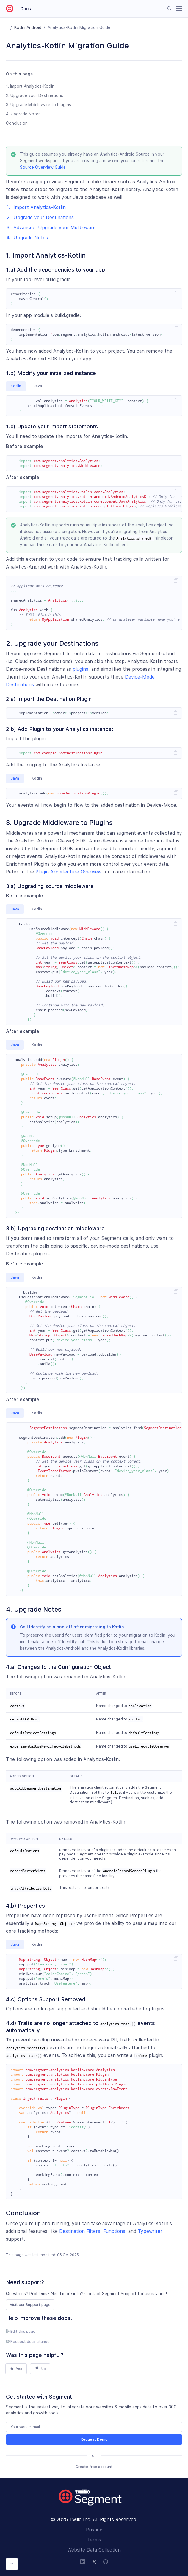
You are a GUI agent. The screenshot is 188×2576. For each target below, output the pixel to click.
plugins (80, 669)
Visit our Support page (30, 2305)
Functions (114, 2231)
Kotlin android (27, 27)
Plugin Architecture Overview (68, 872)
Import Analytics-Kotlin (39, 207)
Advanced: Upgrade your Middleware (54, 227)
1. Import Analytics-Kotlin (30, 86)
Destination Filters (79, 2231)
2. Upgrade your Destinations (34, 95)
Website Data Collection (94, 2550)
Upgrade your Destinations (43, 217)
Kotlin (16, 386)
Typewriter (150, 2231)
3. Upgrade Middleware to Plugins (38, 104)
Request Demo (94, 2439)
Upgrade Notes (30, 238)
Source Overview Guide (43, 167)
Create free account (94, 2467)
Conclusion (17, 123)
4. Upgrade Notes (23, 113)
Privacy (94, 2529)
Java (38, 386)
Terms (94, 2540)
